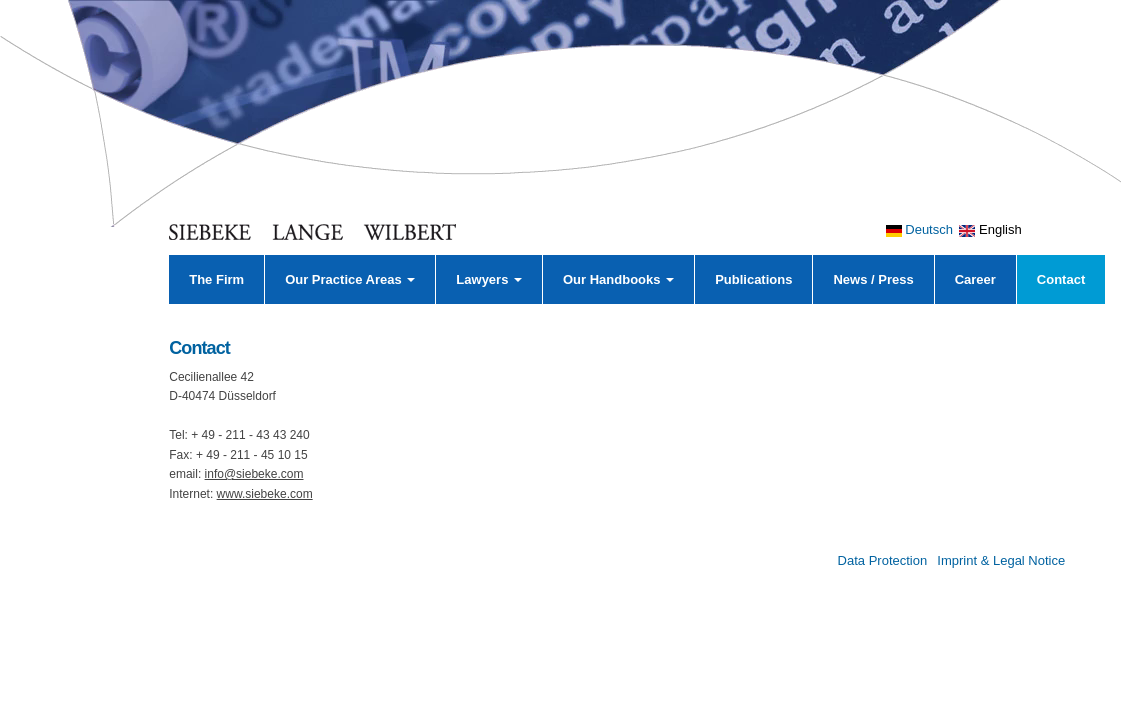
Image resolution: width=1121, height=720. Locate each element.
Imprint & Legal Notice (1001, 560)
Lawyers (489, 279)
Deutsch (919, 229)
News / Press (873, 279)
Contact (1061, 279)
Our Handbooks (618, 279)
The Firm (216, 279)
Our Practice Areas (350, 279)
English (990, 229)
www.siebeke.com (265, 494)
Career (975, 279)
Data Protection (883, 560)
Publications (753, 279)
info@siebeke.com (254, 474)
